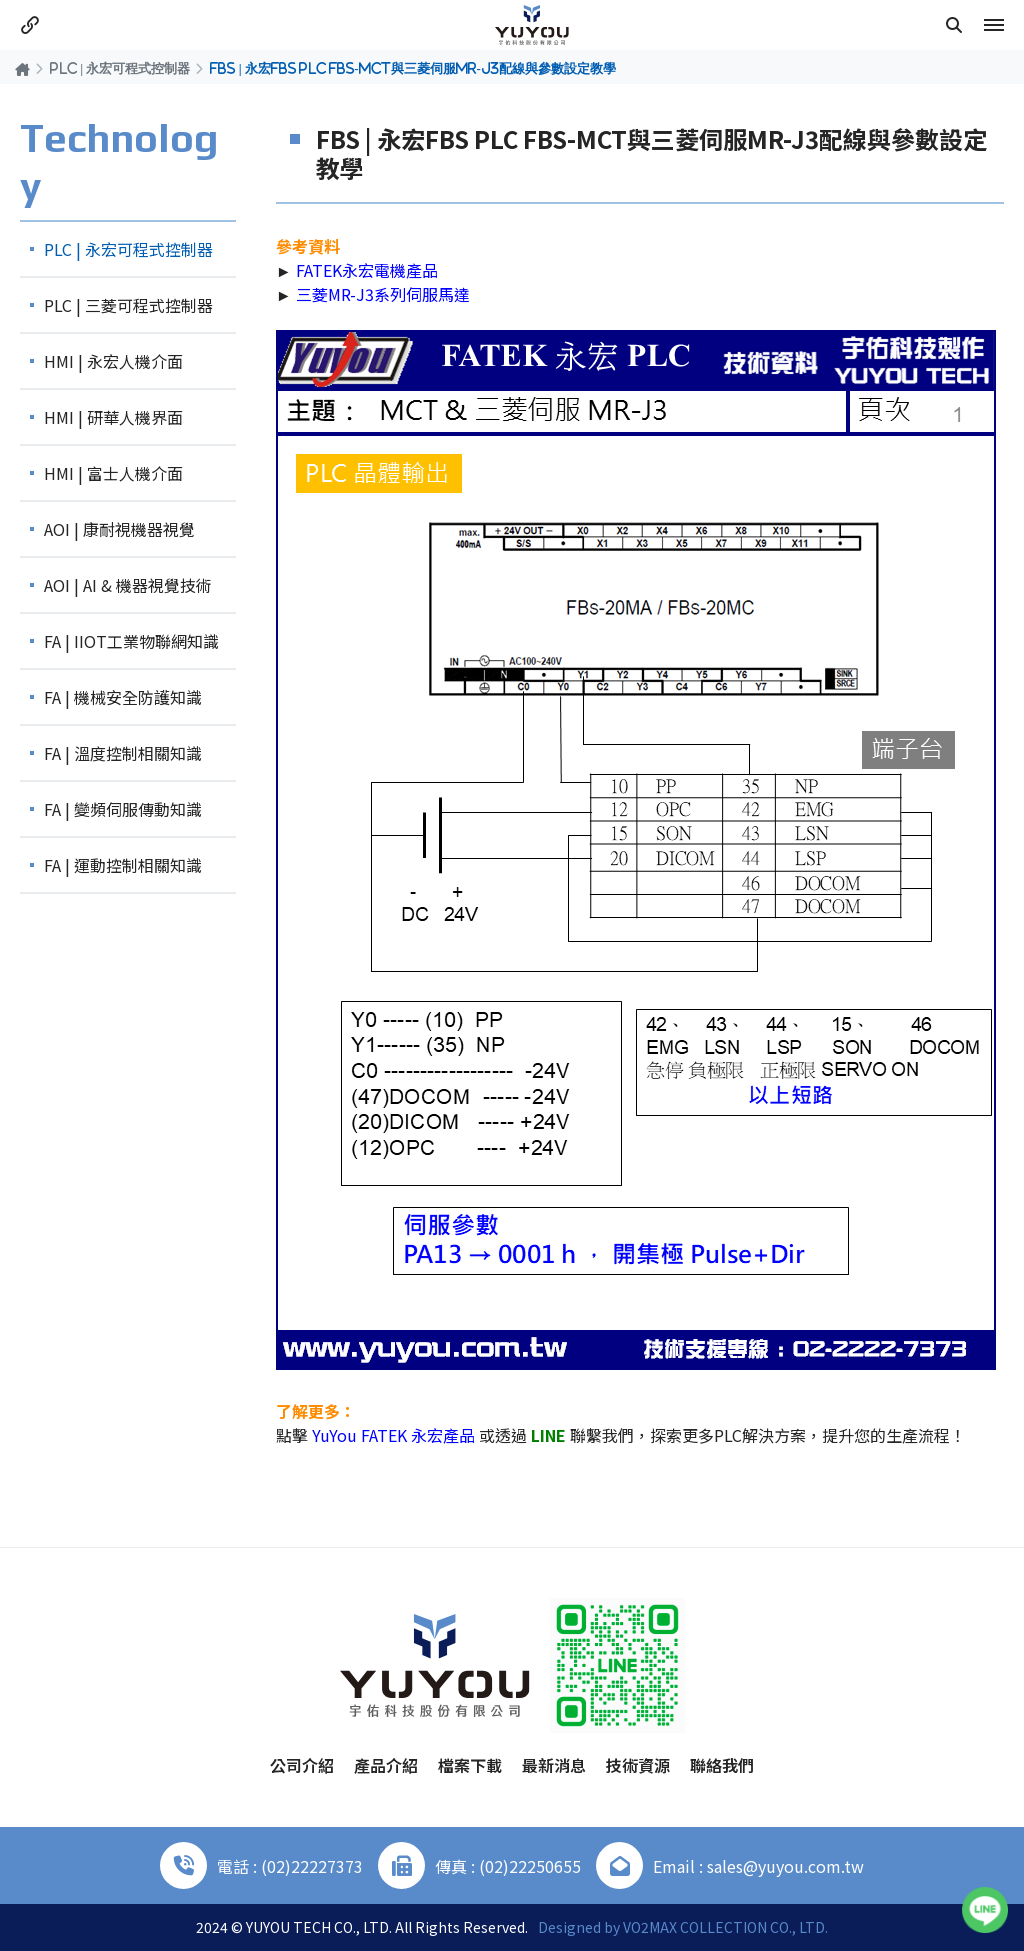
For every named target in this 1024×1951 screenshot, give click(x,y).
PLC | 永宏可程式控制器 (120, 68)
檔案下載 (470, 1765)
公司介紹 (302, 1765)
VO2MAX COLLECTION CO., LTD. (725, 1927)
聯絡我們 (722, 1765)
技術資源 (638, 1765)
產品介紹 (386, 1765)
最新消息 (554, 1765)
